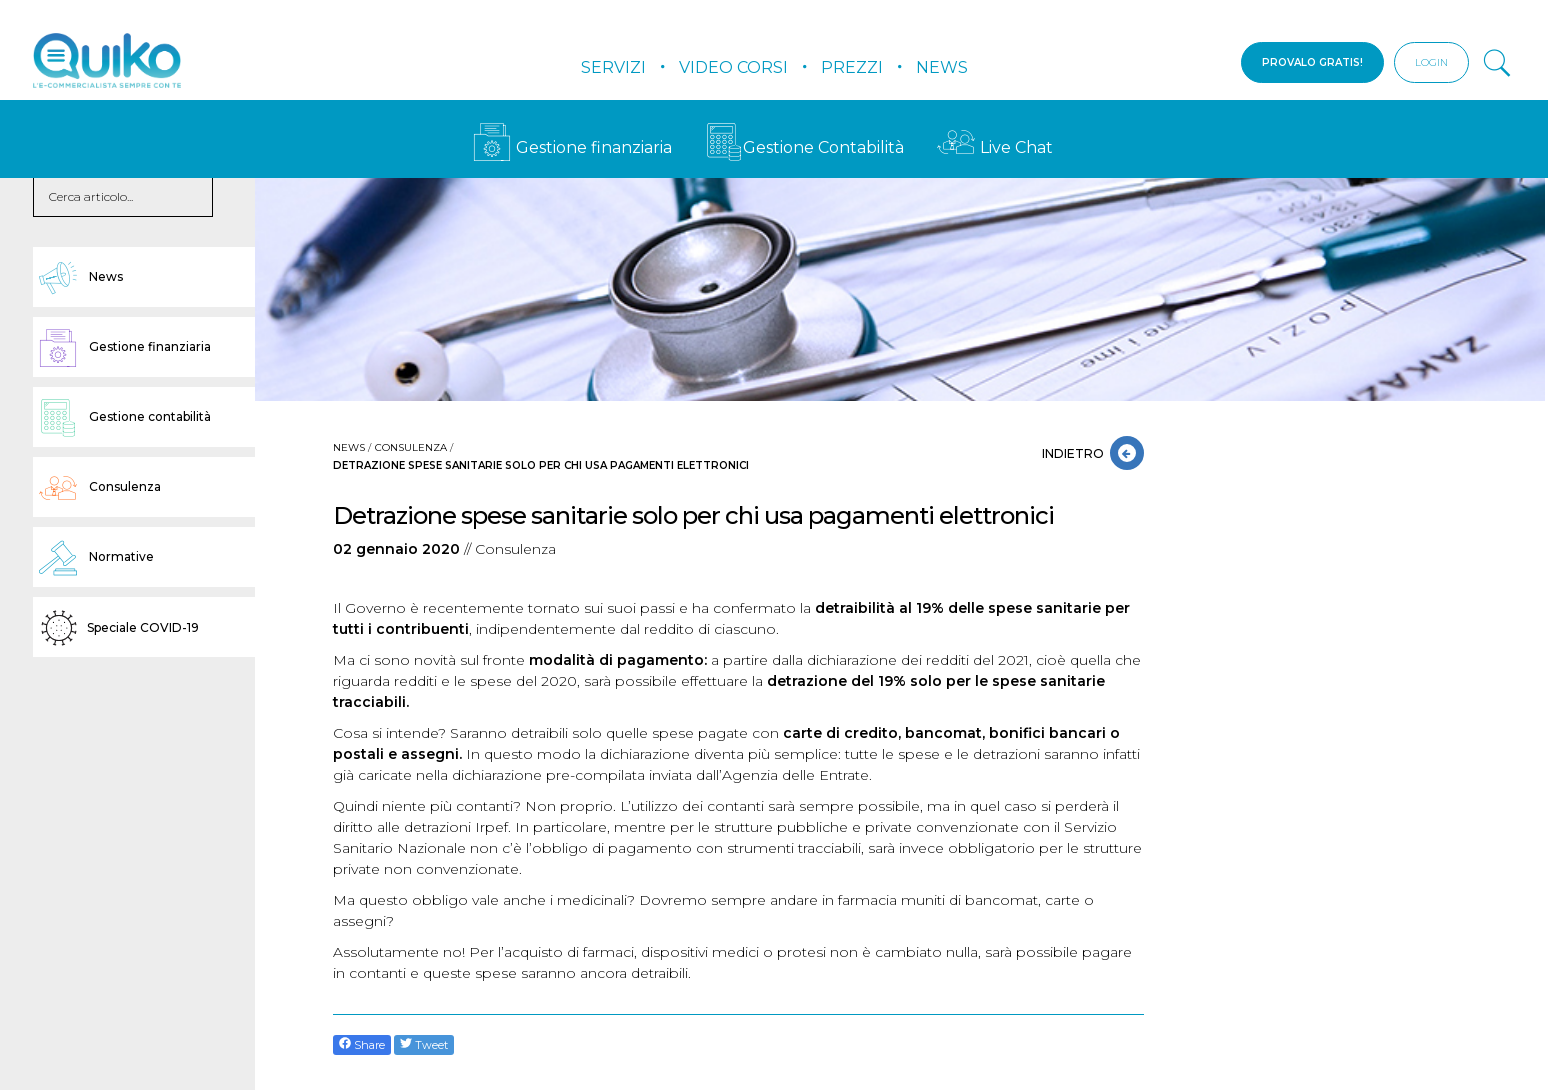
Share (362, 1044)
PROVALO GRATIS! (1312, 62)
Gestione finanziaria (572, 147)
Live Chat (995, 147)
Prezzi (852, 67)
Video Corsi (733, 67)
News (942, 67)
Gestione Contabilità (804, 147)
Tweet (424, 1044)
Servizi (613, 67)
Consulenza (411, 447)
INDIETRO (1076, 453)
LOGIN (1431, 62)
